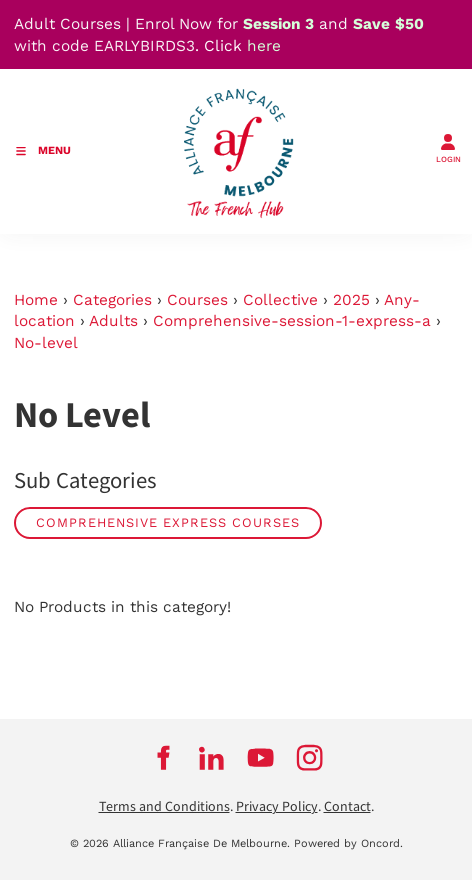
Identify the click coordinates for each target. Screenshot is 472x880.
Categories (112, 300)
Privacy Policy (277, 807)
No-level (46, 343)
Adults (113, 321)
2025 (351, 300)
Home (36, 300)
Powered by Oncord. (348, 843)
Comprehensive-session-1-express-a (292, 321)
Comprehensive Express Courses (168, 522)
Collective (280, 300)
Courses (197, 300)
